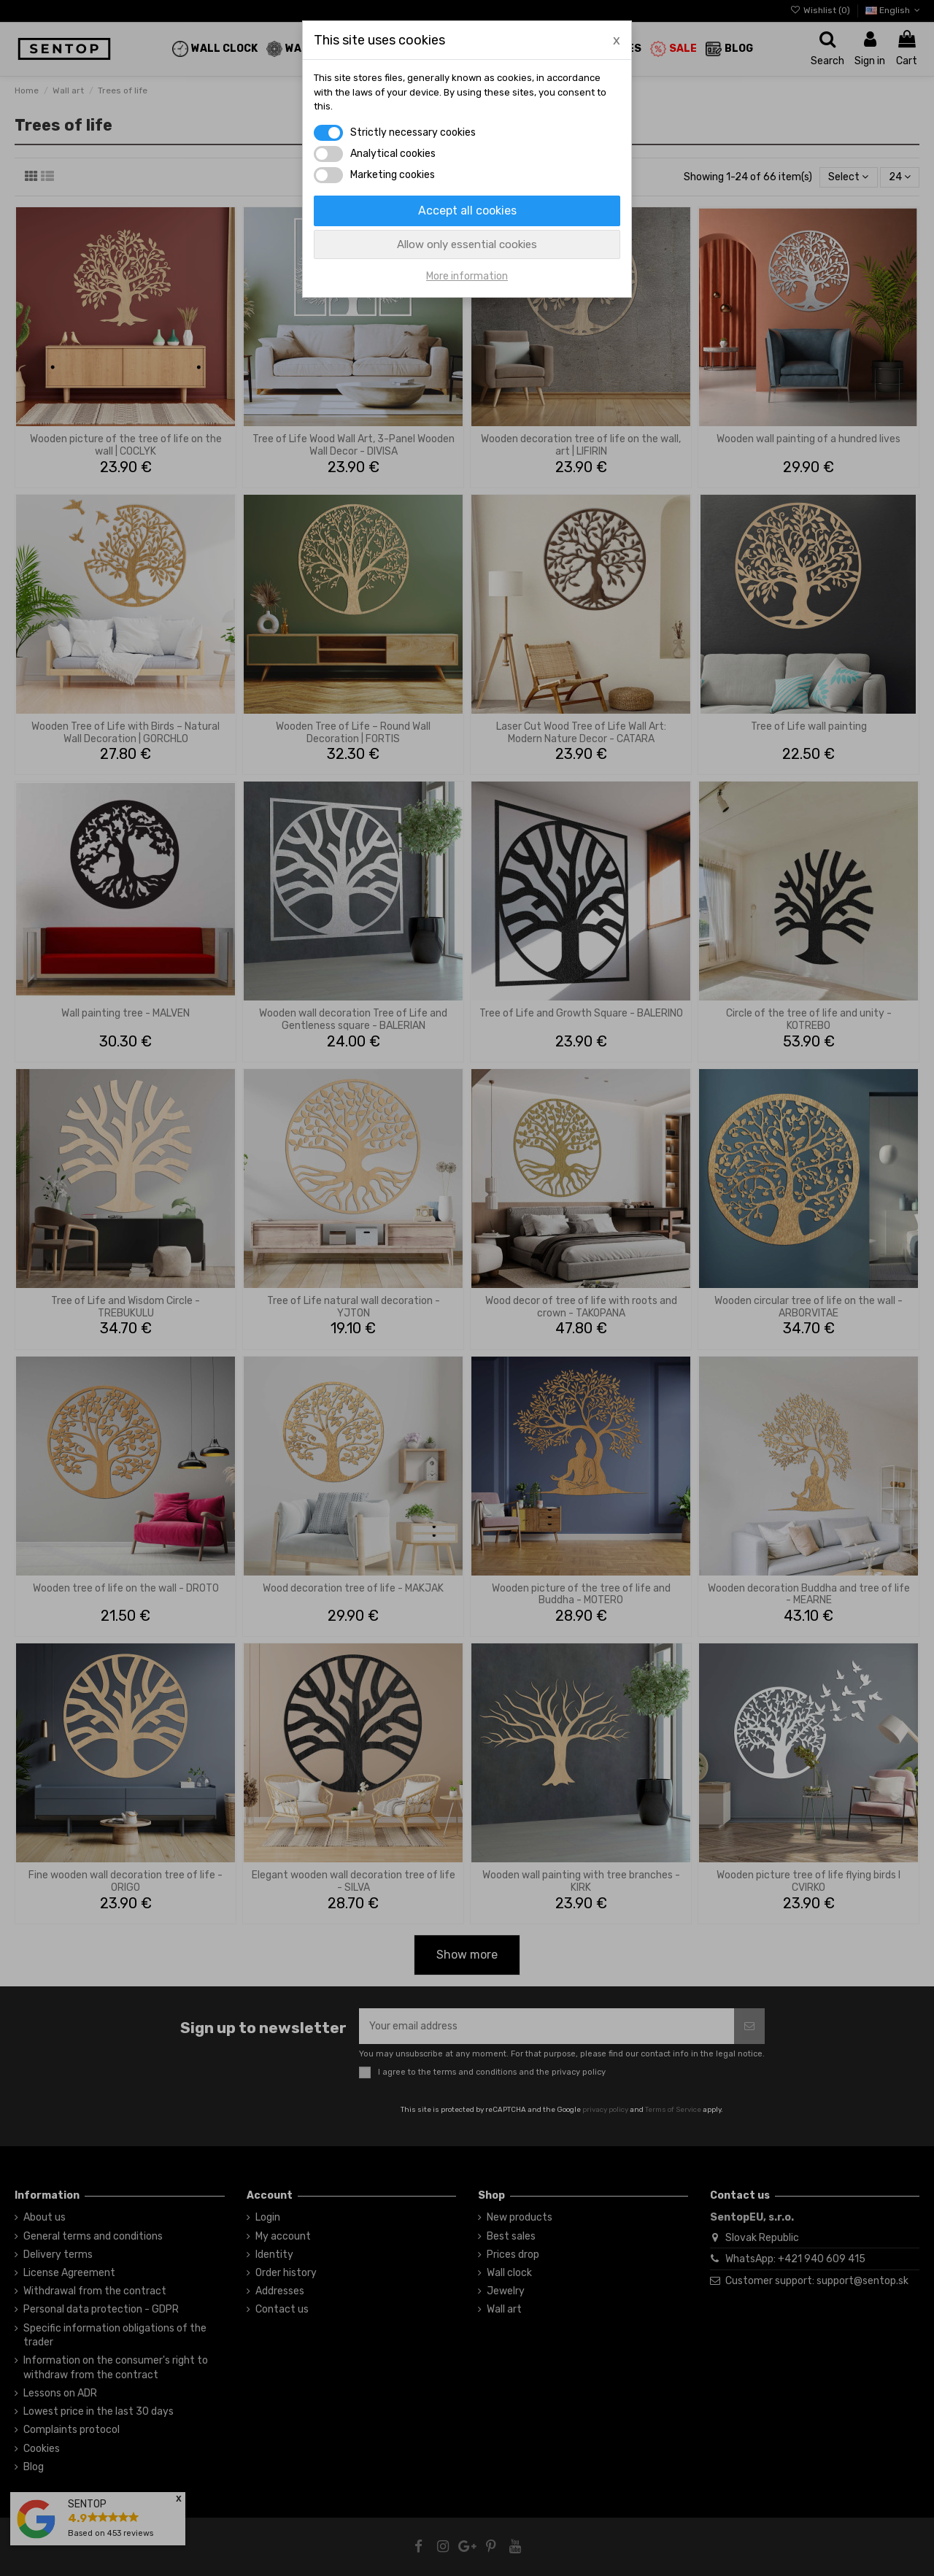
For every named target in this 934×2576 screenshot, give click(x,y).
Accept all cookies (467, 210)
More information (467, 276)
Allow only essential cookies (467, 244)
